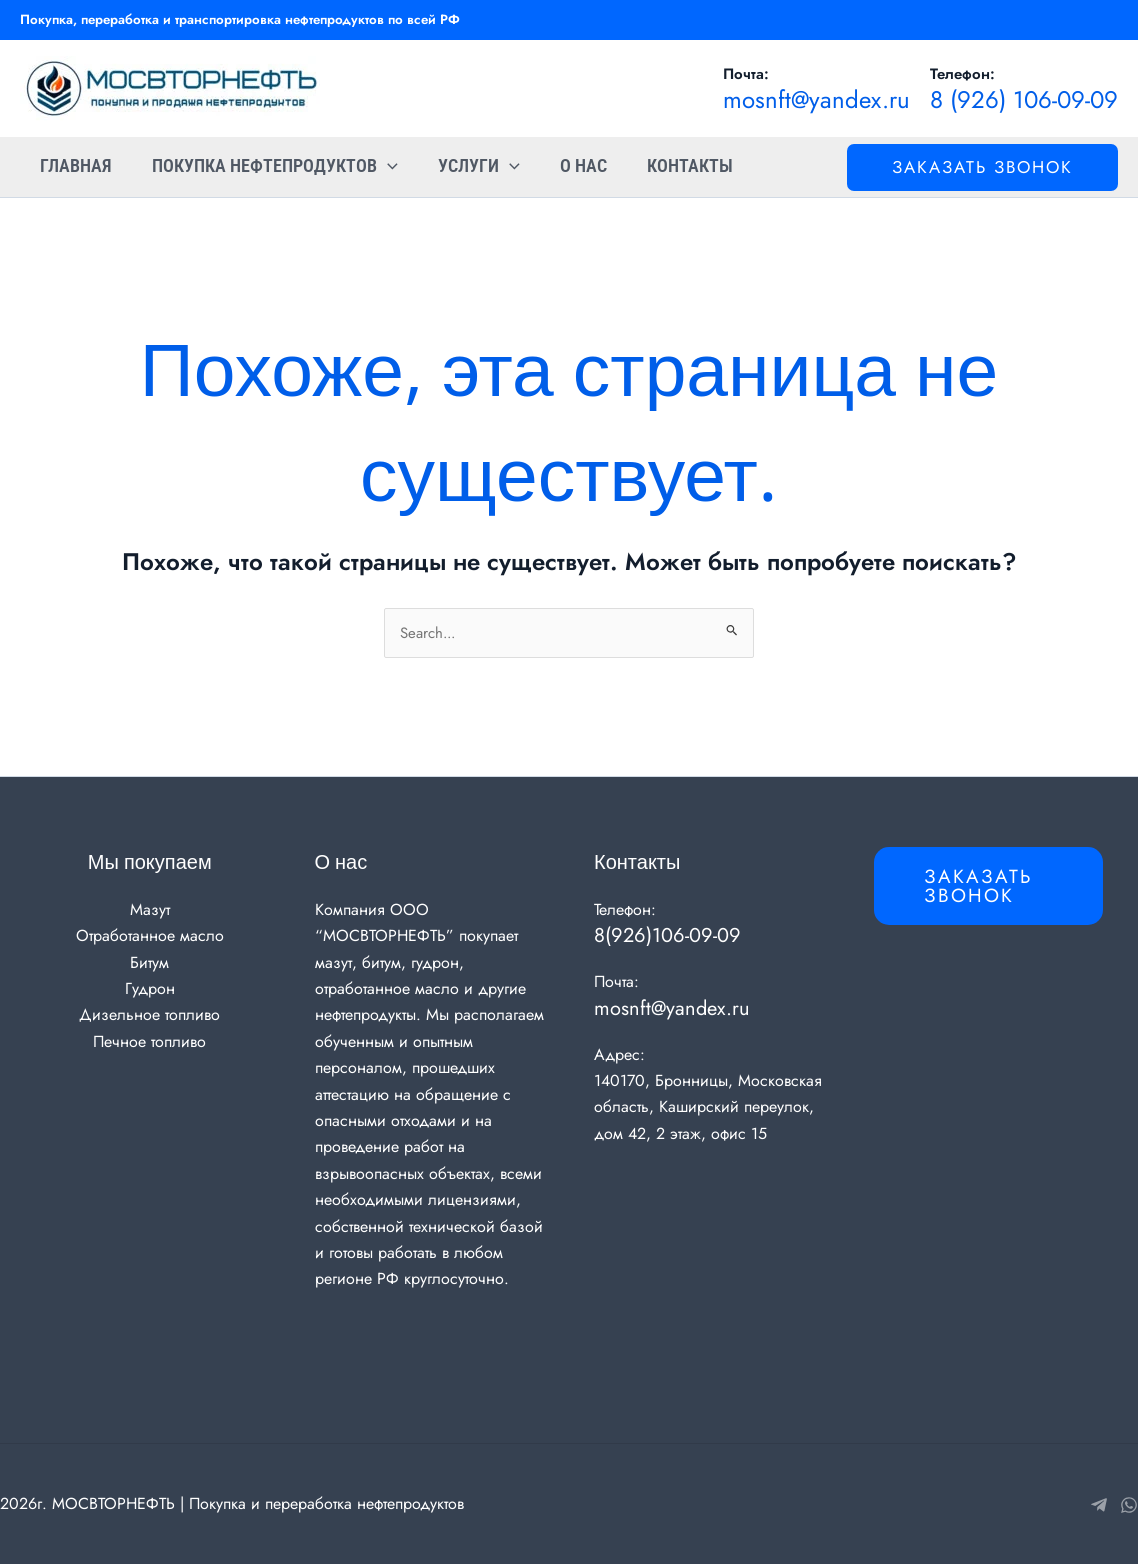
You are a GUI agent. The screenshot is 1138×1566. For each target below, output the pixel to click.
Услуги (469, 166)
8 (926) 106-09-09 (1024, 99)
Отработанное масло (150, 937)
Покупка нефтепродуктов (269, 166)
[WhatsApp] (1129, 1507)
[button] (982, 167)
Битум (149, 963)
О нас (569, 166)
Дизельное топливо (149, 1016)
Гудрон (150, 990)
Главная (74, 166)
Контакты (672, 166)
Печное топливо (149, 1043)
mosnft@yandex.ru (816, 99)
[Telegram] (1099, 1507)
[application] (381, 166)
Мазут (150, 911)
